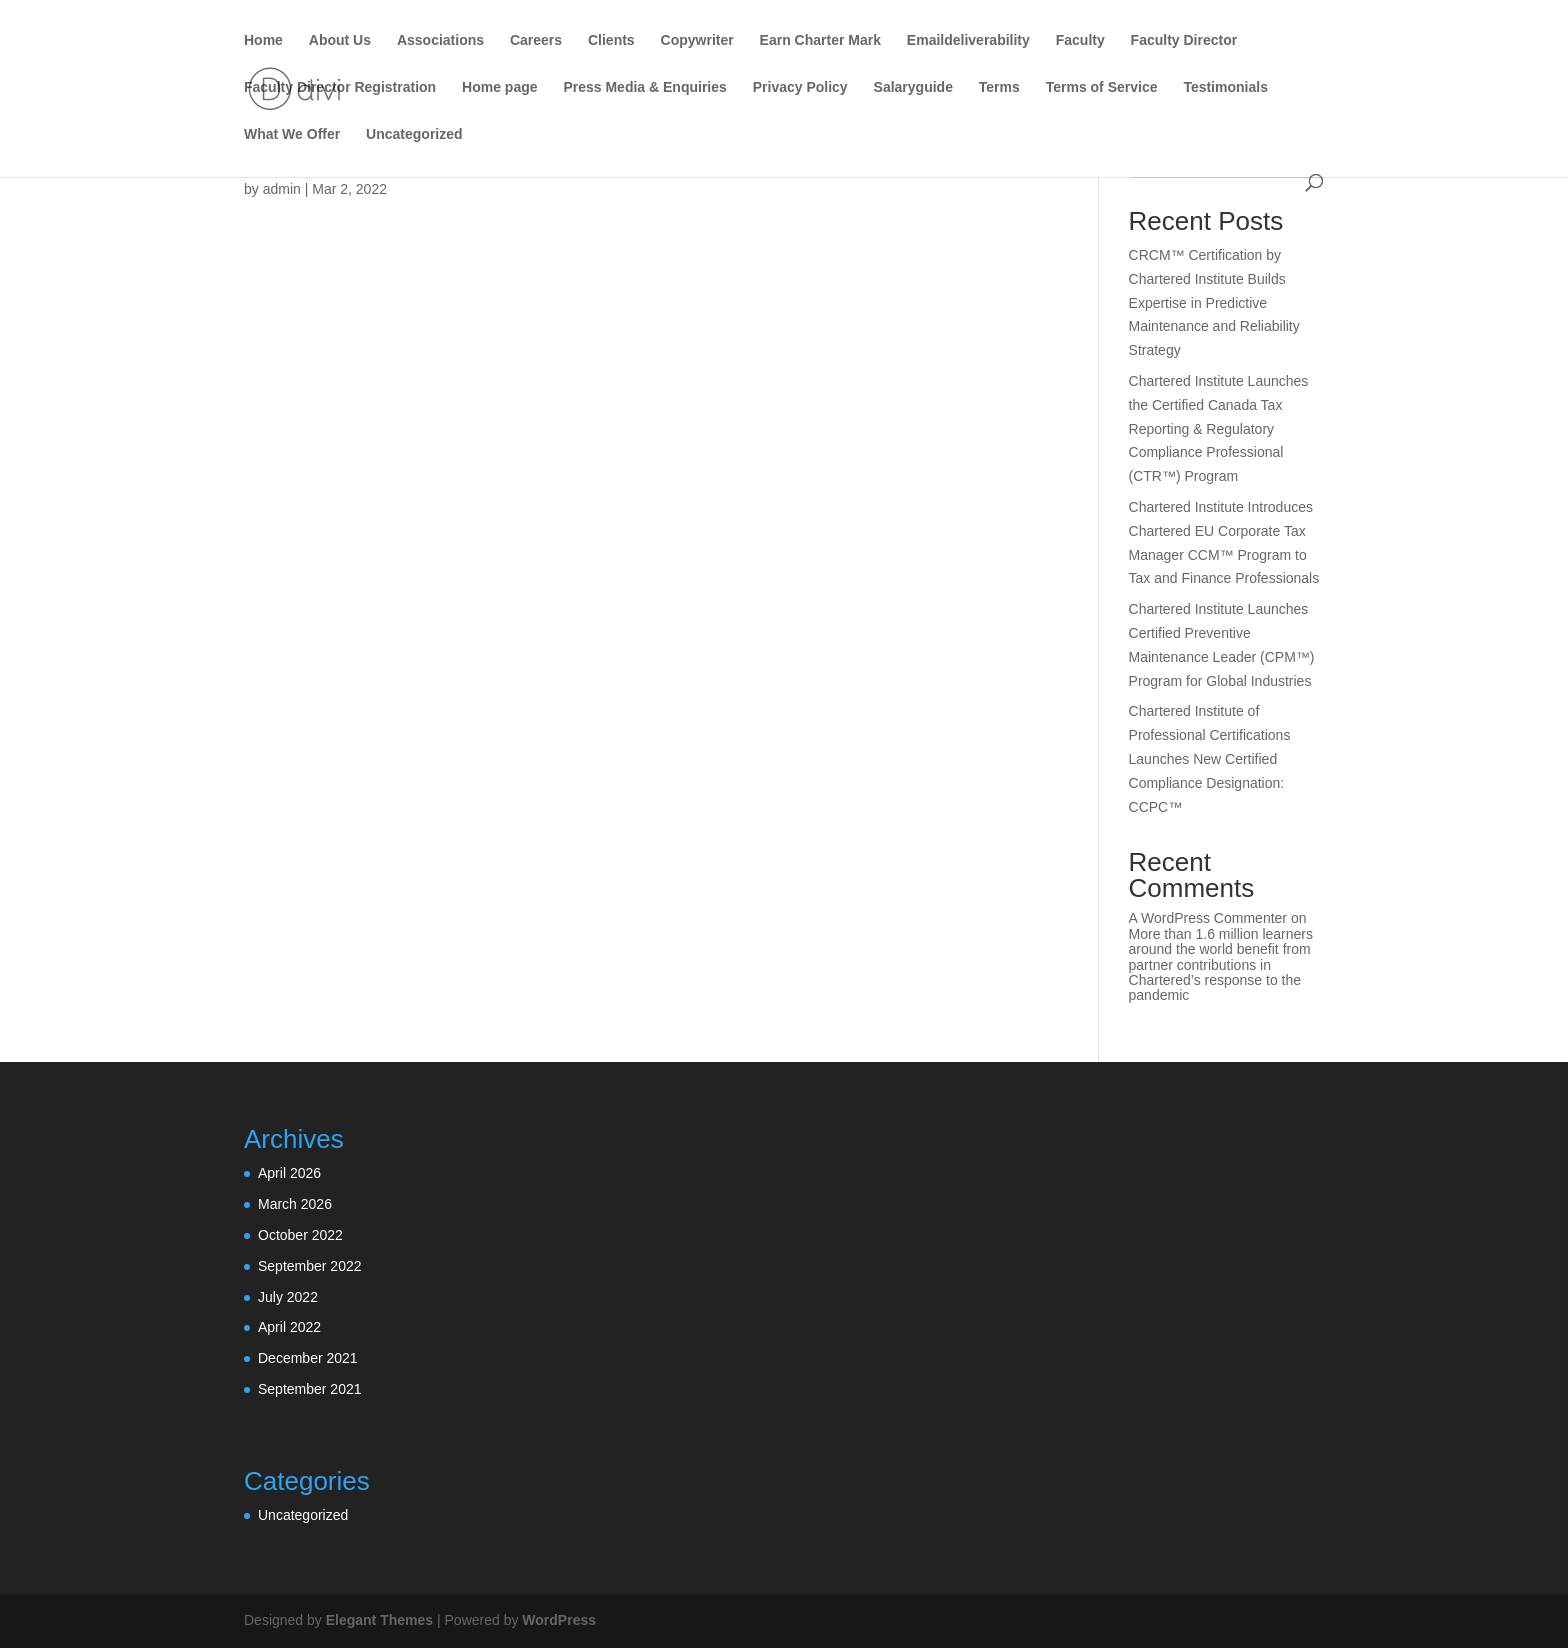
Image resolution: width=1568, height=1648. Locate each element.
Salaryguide (913, 87)
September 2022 (310, 1266)
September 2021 (310, 1389)
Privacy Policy (800, 87)
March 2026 (295, 1204)
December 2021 (308, 1358)
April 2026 (289, 1173)
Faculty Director (1184, 40)
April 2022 (289, 1327)
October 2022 (300, 1235)
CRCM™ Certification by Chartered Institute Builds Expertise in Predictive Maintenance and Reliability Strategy (1214, 302)
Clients (611, 40)
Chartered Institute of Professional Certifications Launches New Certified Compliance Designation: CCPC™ (1210, 758)
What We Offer (292, 134)
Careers (536, 40)
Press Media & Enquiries (644, 87)
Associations (440, 40)
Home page (499, 87)
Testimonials (1225, 87)
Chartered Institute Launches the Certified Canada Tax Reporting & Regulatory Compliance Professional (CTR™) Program (1219, 428)
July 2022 (288, 1297)
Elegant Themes (379, 1620)
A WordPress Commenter (1208, 918)
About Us (340, 40)
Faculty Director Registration (340, 87)
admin (282, 189)
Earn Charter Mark (820, 40)
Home (263, 40)
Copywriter (697, 40)
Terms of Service (1102, 87)
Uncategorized (414, 134)
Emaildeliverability (968, 40)
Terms (999, 87)
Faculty (1080, 40)
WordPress (559, 1620)
